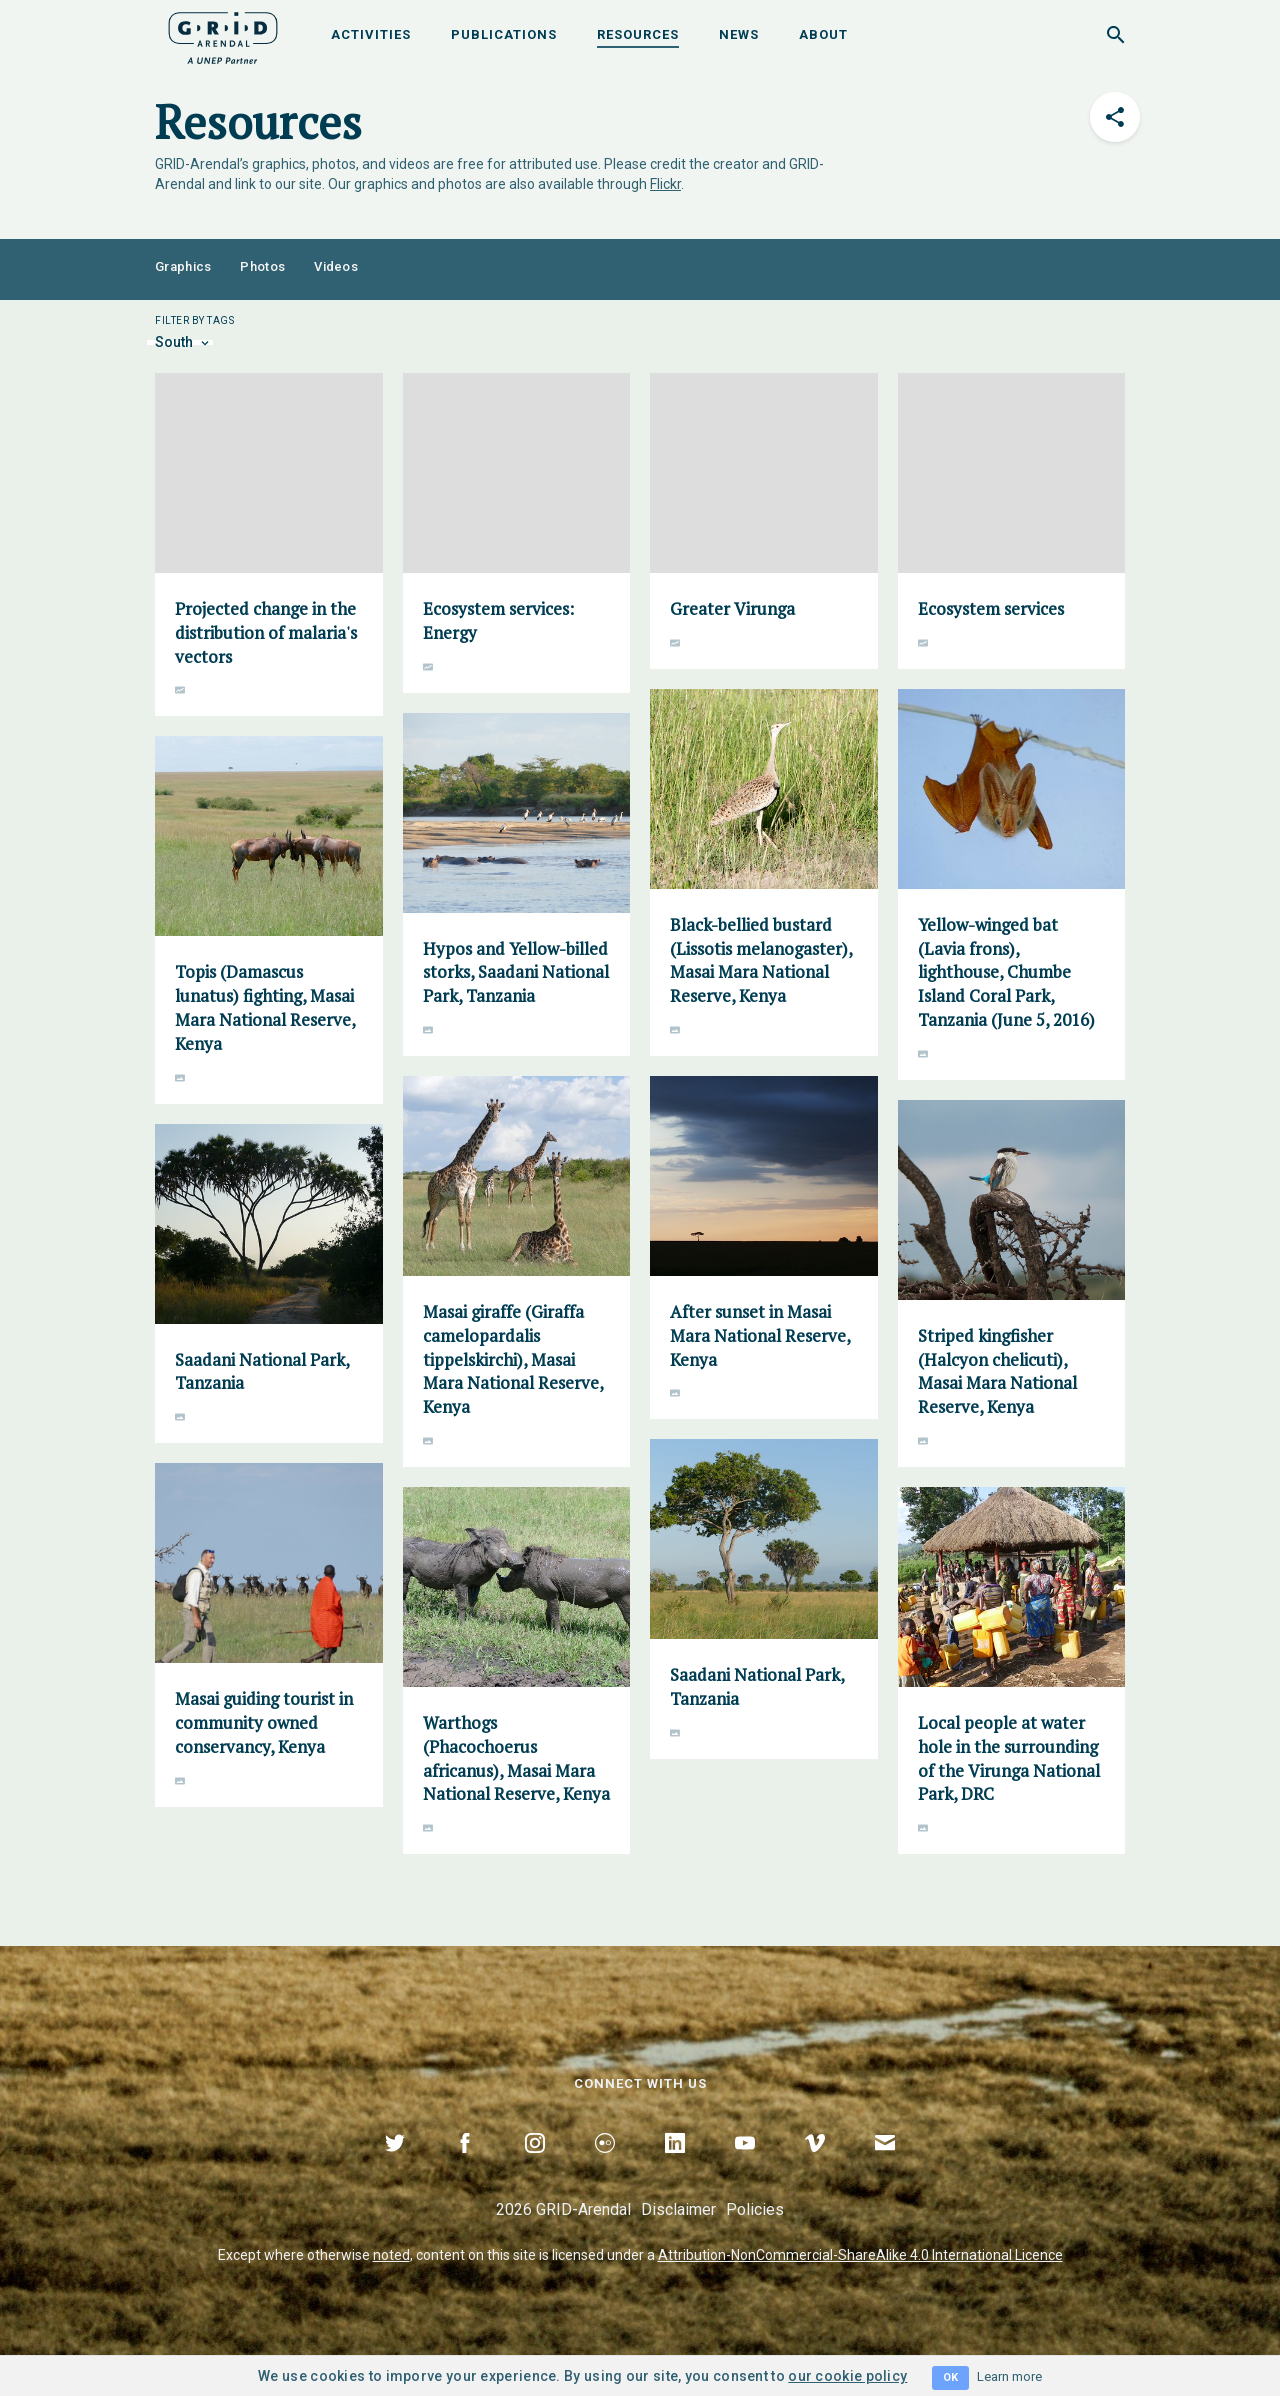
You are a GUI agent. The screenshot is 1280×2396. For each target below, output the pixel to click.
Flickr (665, 184)
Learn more (1009, 2376)
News (739, 34)
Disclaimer (678, 2209)
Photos (262, 266)
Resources (638, 34)
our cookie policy (847, 2376)
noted (391, 2255)
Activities (371, 34)
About (823, 34)
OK (950, 2377)
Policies (755, 2209)
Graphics (183, 266)
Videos (336, 266)
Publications (504, 34)
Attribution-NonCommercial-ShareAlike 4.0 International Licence (860, 2255)
